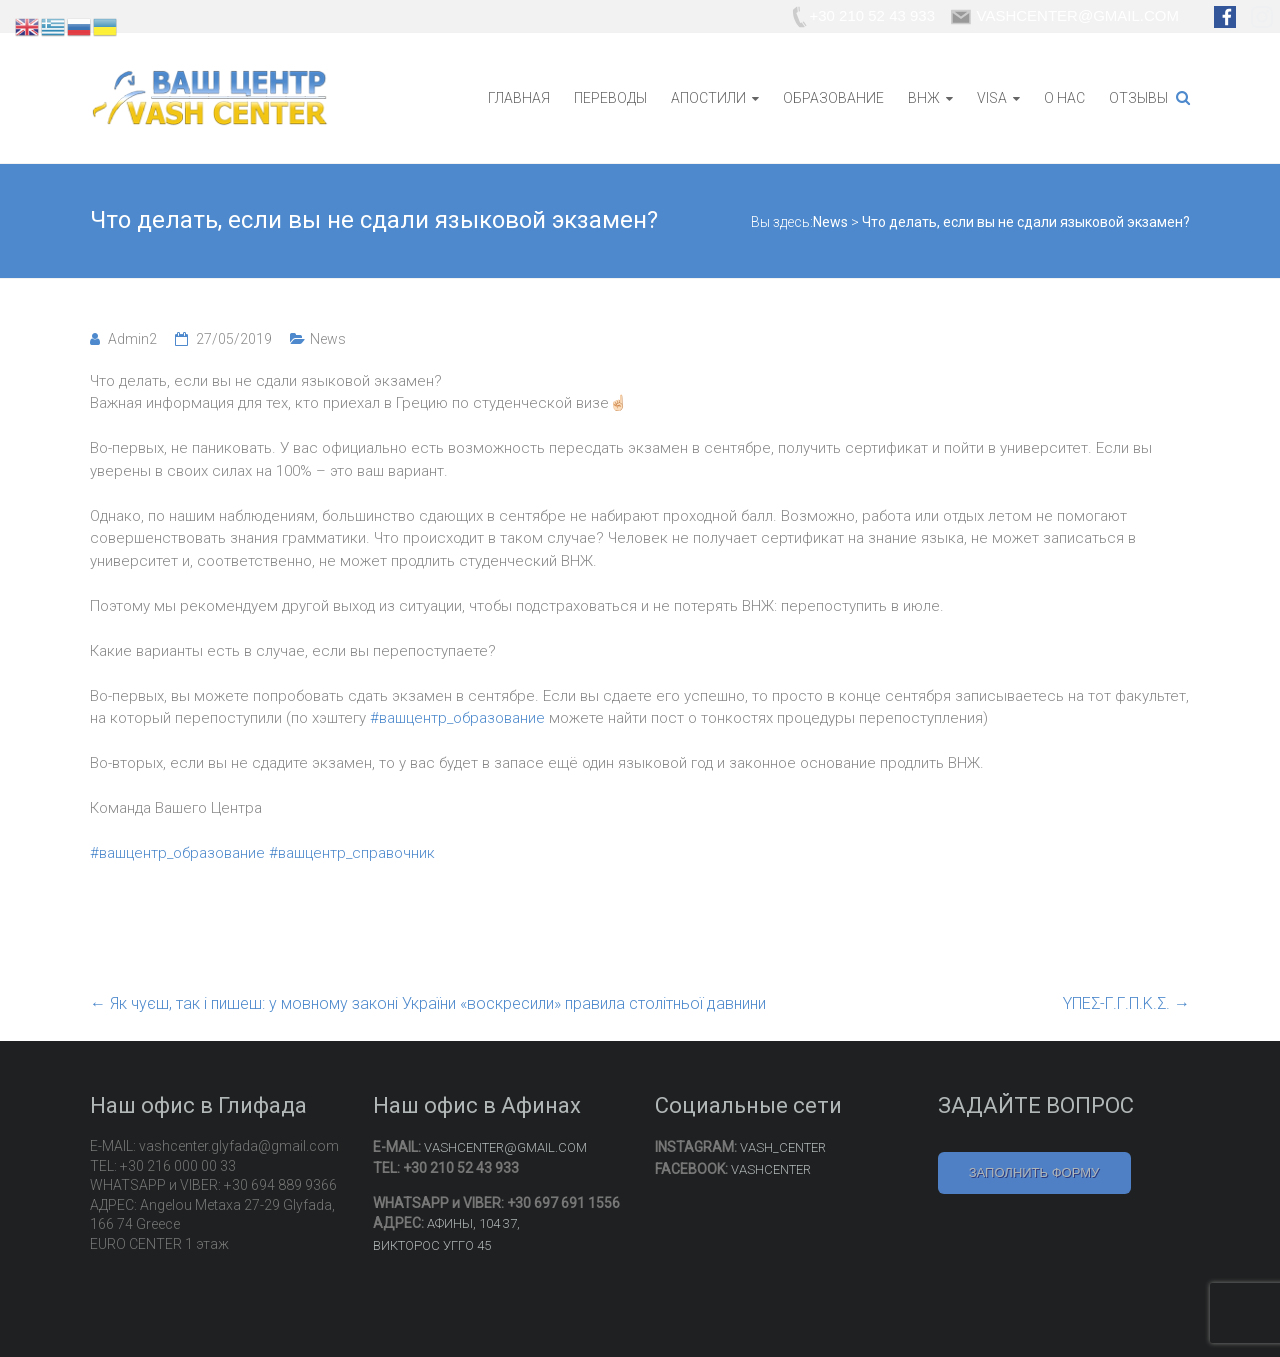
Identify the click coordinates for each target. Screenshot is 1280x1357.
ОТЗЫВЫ (1138, 98)
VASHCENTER (771, 1169)
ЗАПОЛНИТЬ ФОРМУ (1034, 1172)
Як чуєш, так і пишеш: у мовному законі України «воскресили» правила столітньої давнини (428, 1003)
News (328, 339)
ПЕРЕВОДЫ (610, 98)
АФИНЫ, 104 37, (473, 1223)
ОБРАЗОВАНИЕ (833, 98)
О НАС (1064, 98)
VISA (992, 98)
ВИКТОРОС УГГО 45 (432, 1245)
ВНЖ (924, 98)
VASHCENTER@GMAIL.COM (505, 1147)
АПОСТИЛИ (708, 98)
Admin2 (132, 339)
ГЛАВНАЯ (519, 98)
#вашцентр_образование (457, 718)
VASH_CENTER (783, 1147)
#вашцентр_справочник (352, 853)
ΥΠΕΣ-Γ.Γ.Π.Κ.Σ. (1126, 1003)
